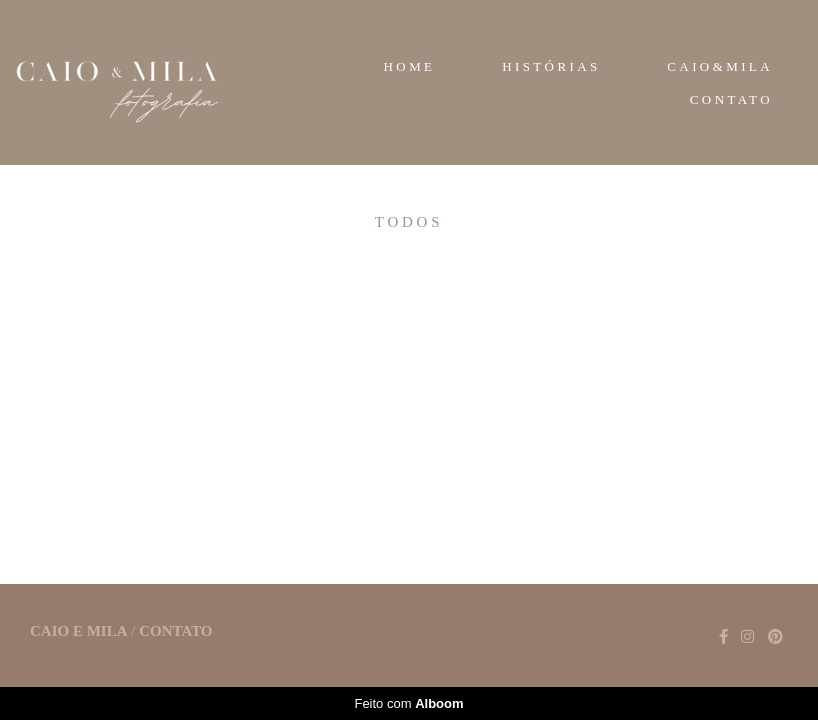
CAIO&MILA (720, 66)
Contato (175, 631)
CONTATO (731, 99)
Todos (409, 222)
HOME (410, 66)
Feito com (408, 703)
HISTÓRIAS (551, 66)
